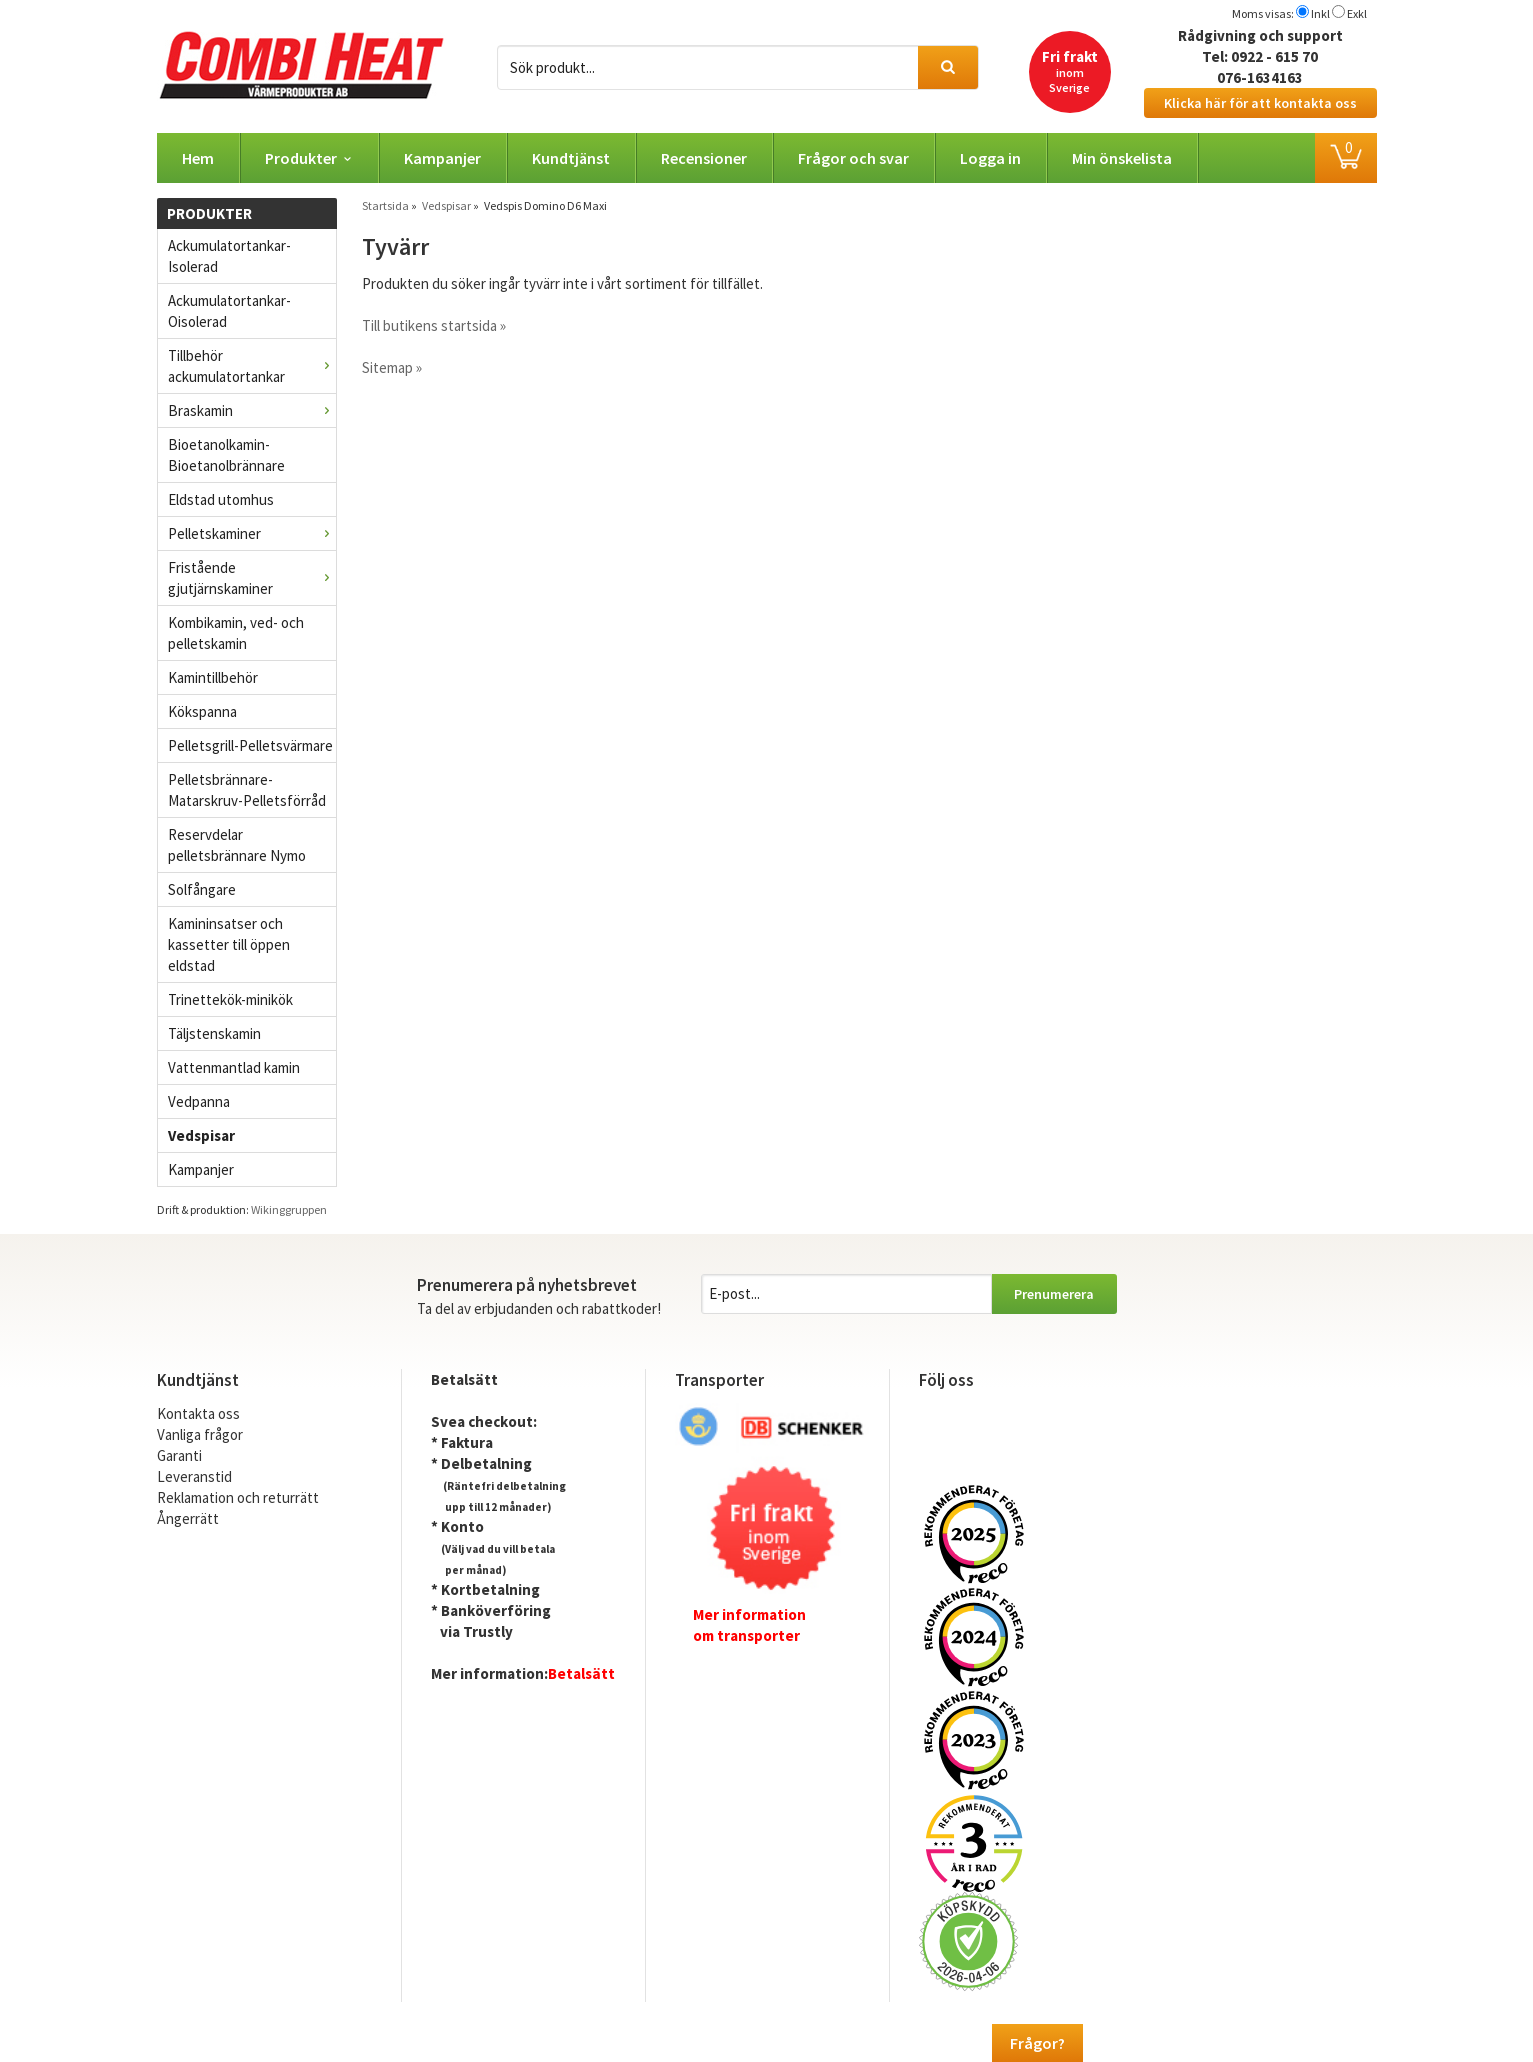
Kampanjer (442, 158)
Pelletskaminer (252, 533)
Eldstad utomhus (221, 499)
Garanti (179, 1455)
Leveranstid (194, 1476)
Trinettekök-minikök (230, 999)
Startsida (385, 205)
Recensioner (704, 158)
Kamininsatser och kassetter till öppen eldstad (229, 944)
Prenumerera (1054, 1294)
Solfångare (202, 889)
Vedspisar (201, 1135)
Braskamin (252, 410)
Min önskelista (1122, 158)
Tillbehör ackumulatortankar (252, 366)
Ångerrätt (188, 1518)
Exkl (1357, 13)
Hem (198, 158)
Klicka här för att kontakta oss (1260, 103)
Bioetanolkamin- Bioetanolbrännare (226, 455)
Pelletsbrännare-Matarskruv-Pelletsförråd (247, 790)
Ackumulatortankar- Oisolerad (229, 311)
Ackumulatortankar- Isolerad (229, 256)
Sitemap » (392, 367)
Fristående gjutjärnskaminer (252, 578)
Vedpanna (199, 1101)
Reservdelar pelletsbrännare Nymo (237, 845)
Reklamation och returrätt (238, 1497)
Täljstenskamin (214, 1033)
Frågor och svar (853, 158)
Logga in (990, 158)
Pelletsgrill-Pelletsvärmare (250, 745)
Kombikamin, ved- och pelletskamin (236, 633)
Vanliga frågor (200, 1434)
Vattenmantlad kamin (234, 1067)
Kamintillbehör (213, 677)
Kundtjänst (571, 158)
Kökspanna (202, 711)
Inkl (1320, 13)
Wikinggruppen (289, 1209)
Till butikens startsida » (434, 325)
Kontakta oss (198, 1413)
